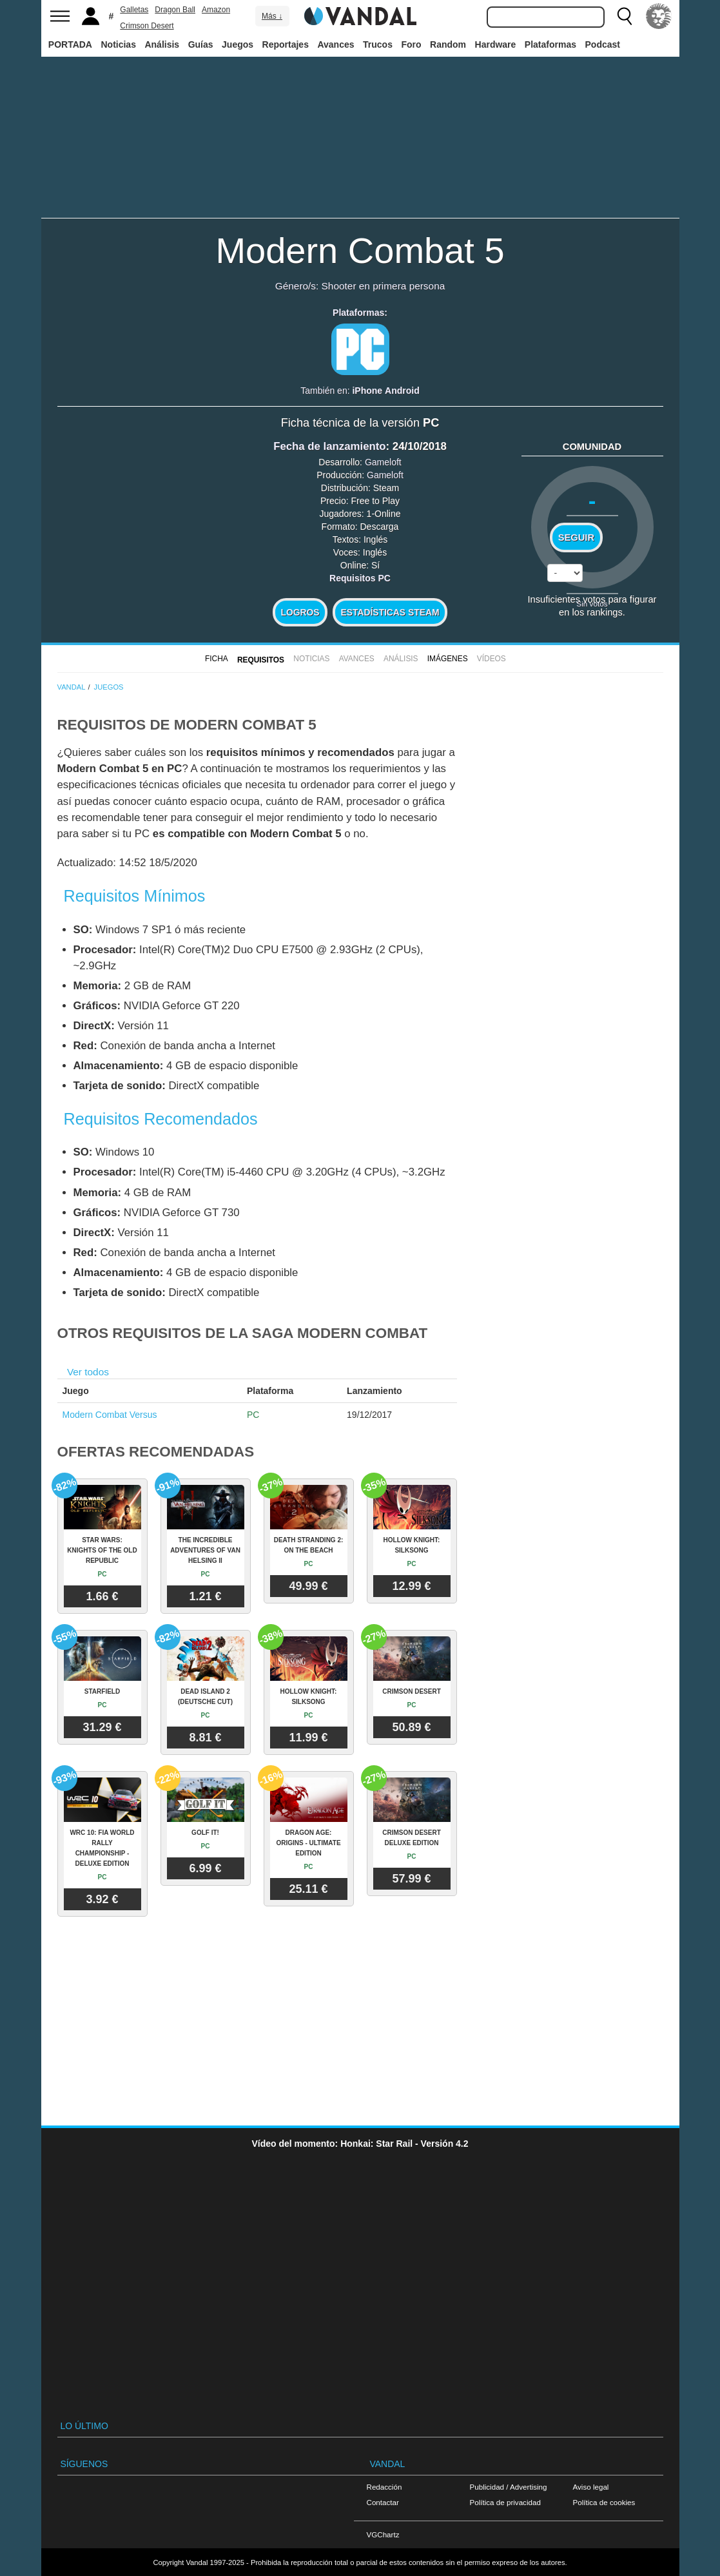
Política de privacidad (505, 2502)
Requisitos (260, 659)
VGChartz (383, 2534)
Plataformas (550, 44)
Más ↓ (272, 16)
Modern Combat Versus (110, 1414)
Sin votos (591, 603)
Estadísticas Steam (390, 612)
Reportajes (285, 44)
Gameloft (383, 462)
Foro (411, 44)
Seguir (576, 537)
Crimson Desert (146, 25)
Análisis (161, 44)
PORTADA (70, 44)
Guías (200, 44)
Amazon (216, 9)
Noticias (118, 44)
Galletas (134, 9)
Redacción (384, 2487)
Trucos (378, 44)
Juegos (237, 44)
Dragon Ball (175, 9)
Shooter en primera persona (383, 285)
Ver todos (88, 1371)
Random (448, 44)
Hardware (495, 44)
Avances (335, 44)
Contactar (383, 2502)
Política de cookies (604, 2502)
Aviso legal (591, 2487)
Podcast (602, 44)
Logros (300, 612)
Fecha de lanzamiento (329, 446)
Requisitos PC (360, 578)
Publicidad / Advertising (508, 2487)
